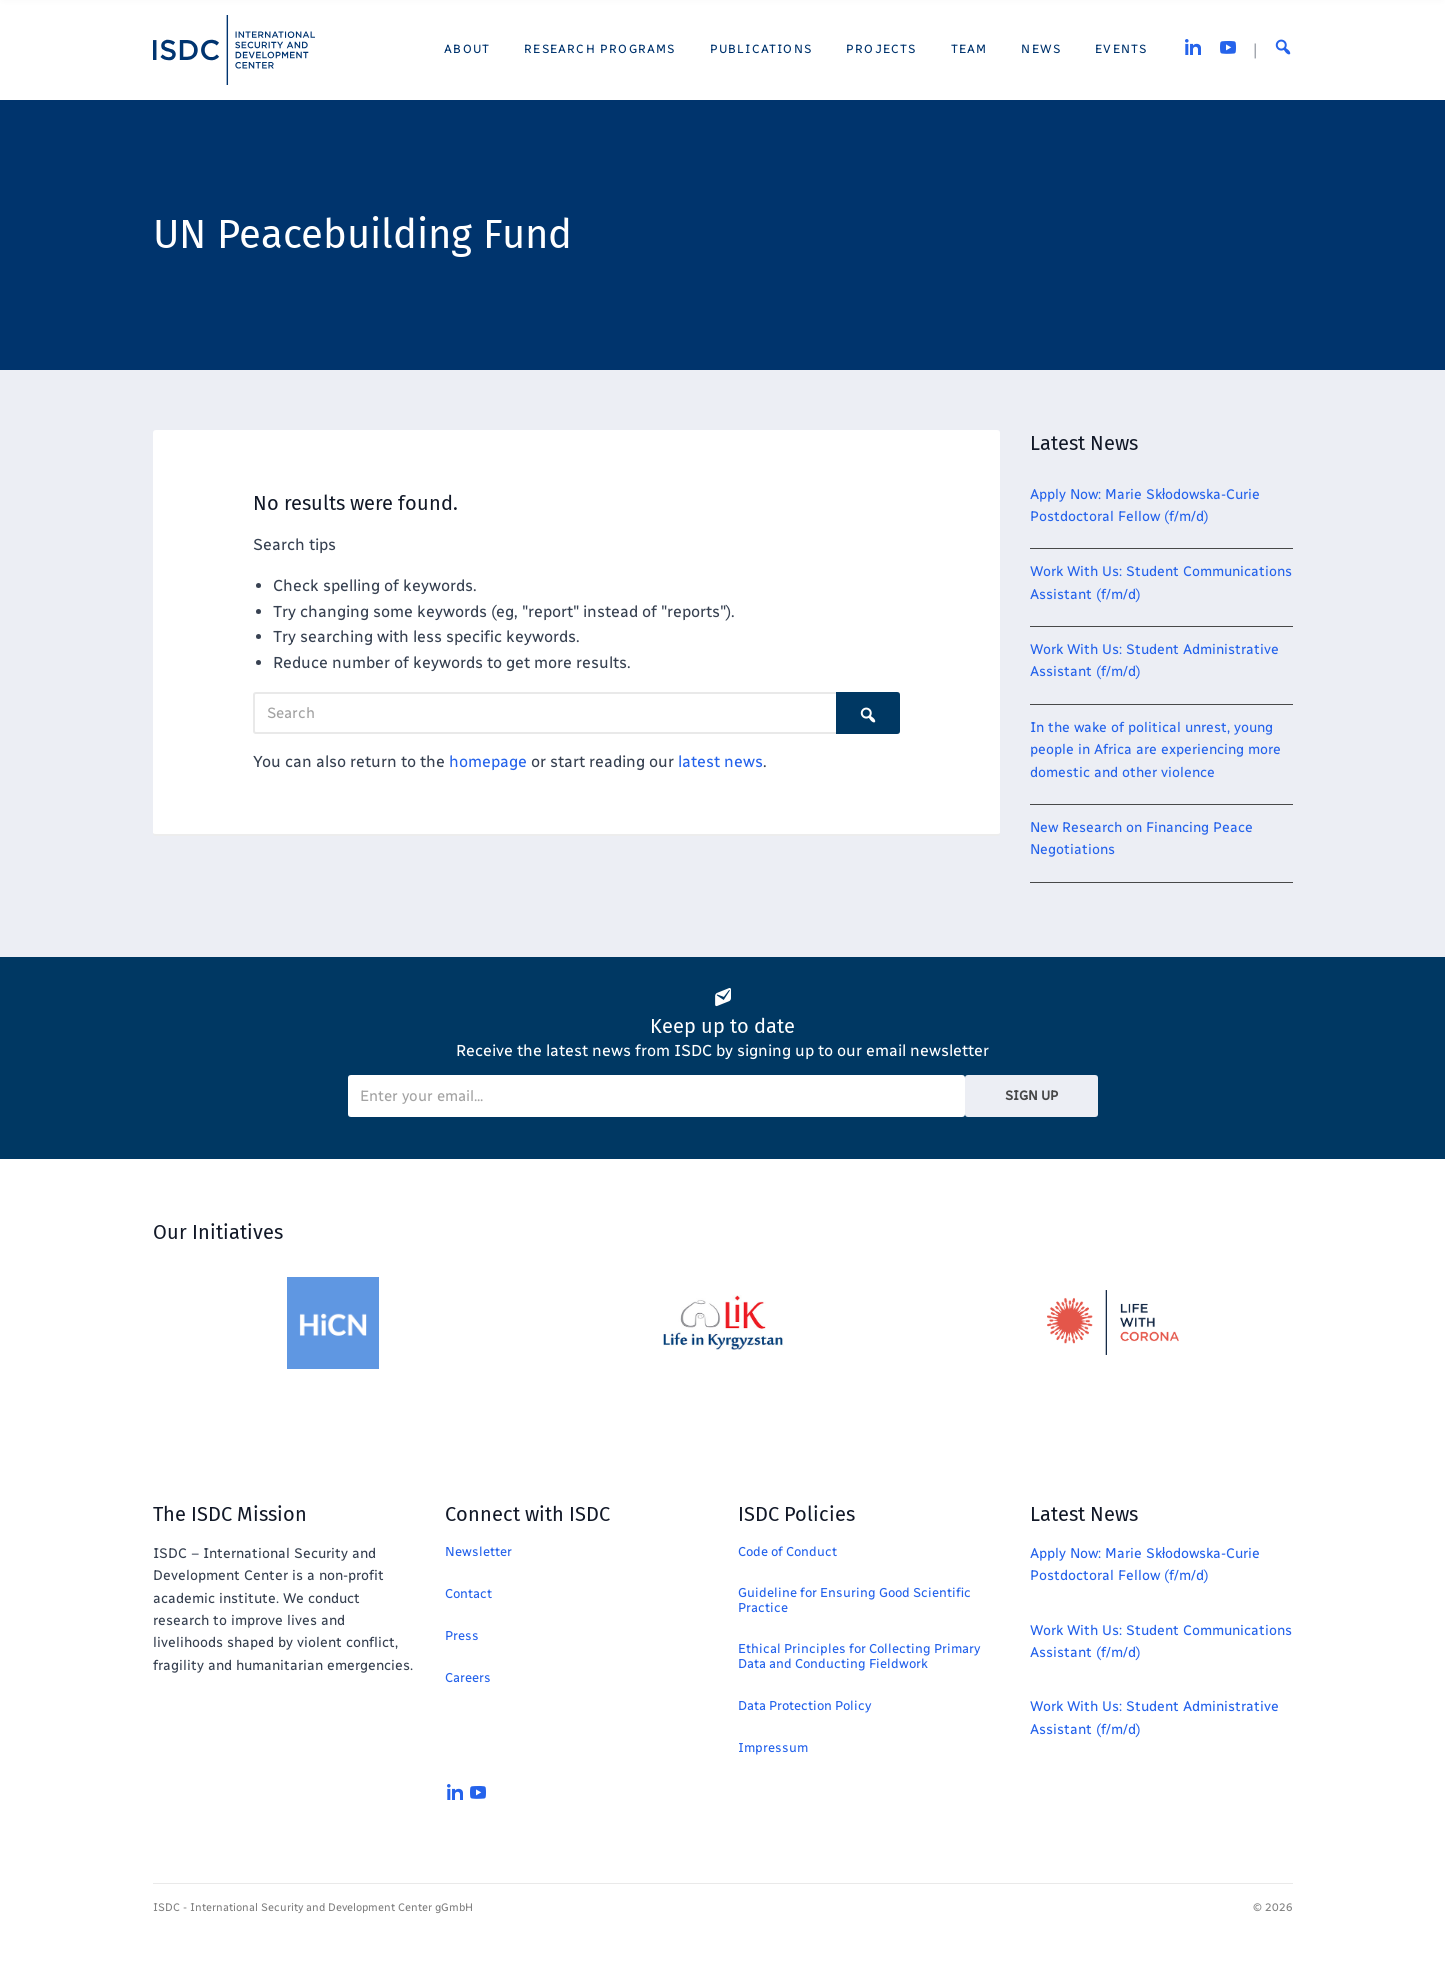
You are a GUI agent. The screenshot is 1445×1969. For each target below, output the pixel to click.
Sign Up (1031, 1095)
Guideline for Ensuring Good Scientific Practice (854, 1600)
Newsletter (478, 1551)
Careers (468, 1677)
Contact (468, 1593)
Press (462, 1635)
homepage (488, 761)
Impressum (773, 1747)
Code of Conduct (787, 1551)
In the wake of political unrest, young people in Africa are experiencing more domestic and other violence (1155, 750)
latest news (720, 761)
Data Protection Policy (804, 1705)
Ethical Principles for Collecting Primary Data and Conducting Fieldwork (859, 1656)
